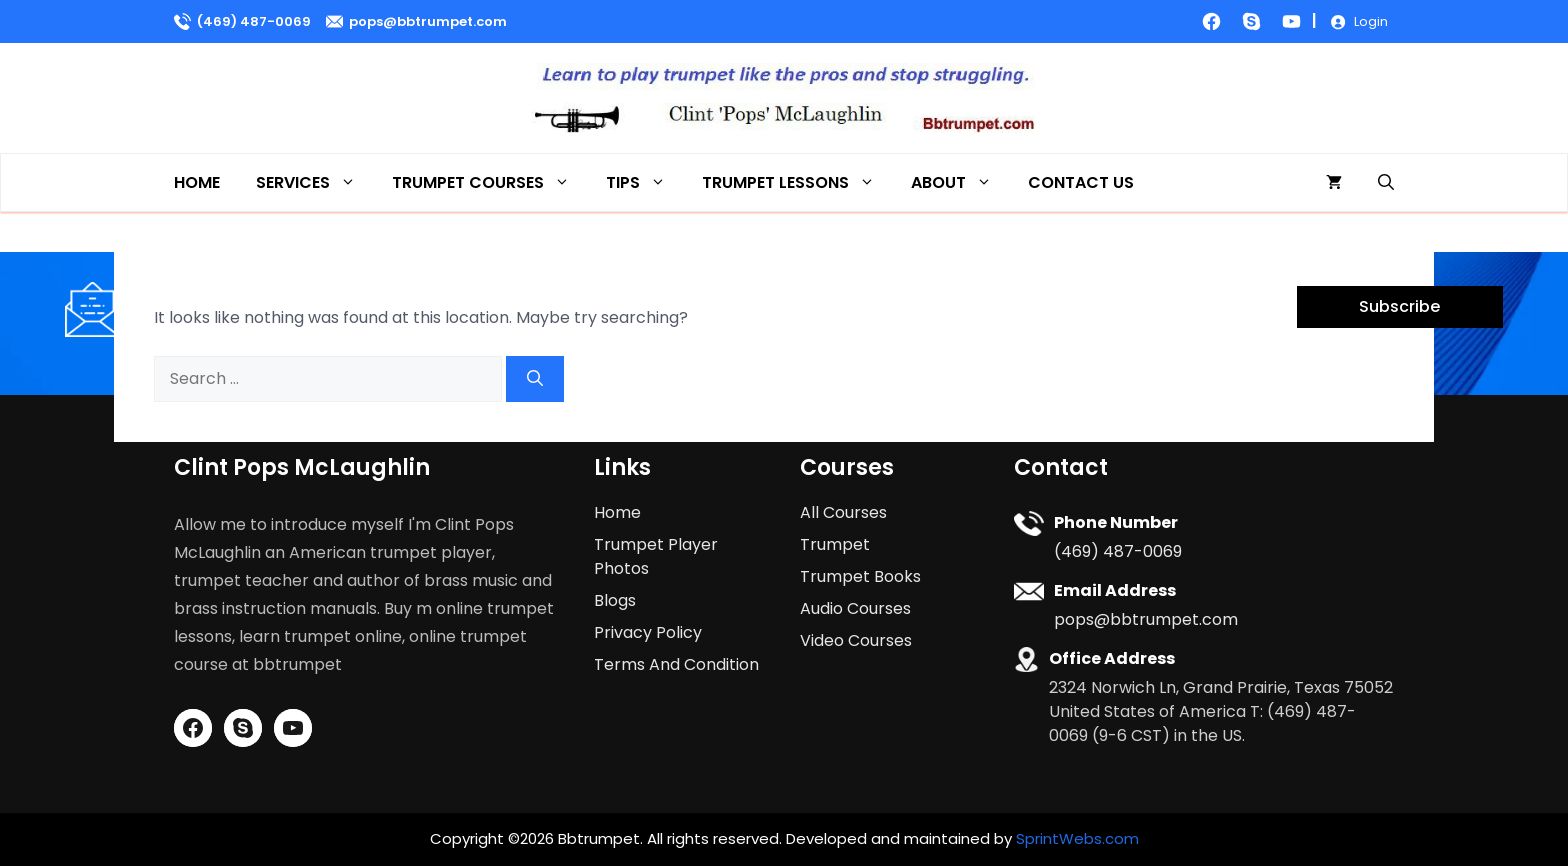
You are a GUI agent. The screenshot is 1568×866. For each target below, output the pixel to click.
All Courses (843, 512)
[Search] (535, 379)
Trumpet (835, 544)
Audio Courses (855, 608)
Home (197, 182)
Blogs (615, 600)
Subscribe (1399, 306)
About (960, 182)
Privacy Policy (648, 632)
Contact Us (1081, 182)
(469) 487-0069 (254, 21)
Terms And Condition (676, 664)
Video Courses (856, 640)
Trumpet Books (860, 576)
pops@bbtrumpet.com (428, 21)
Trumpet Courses (490, 182)
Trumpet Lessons (797, 182)
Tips (645, 182)
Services (315, 182)
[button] (1386, 182)
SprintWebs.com (1077, 838)
